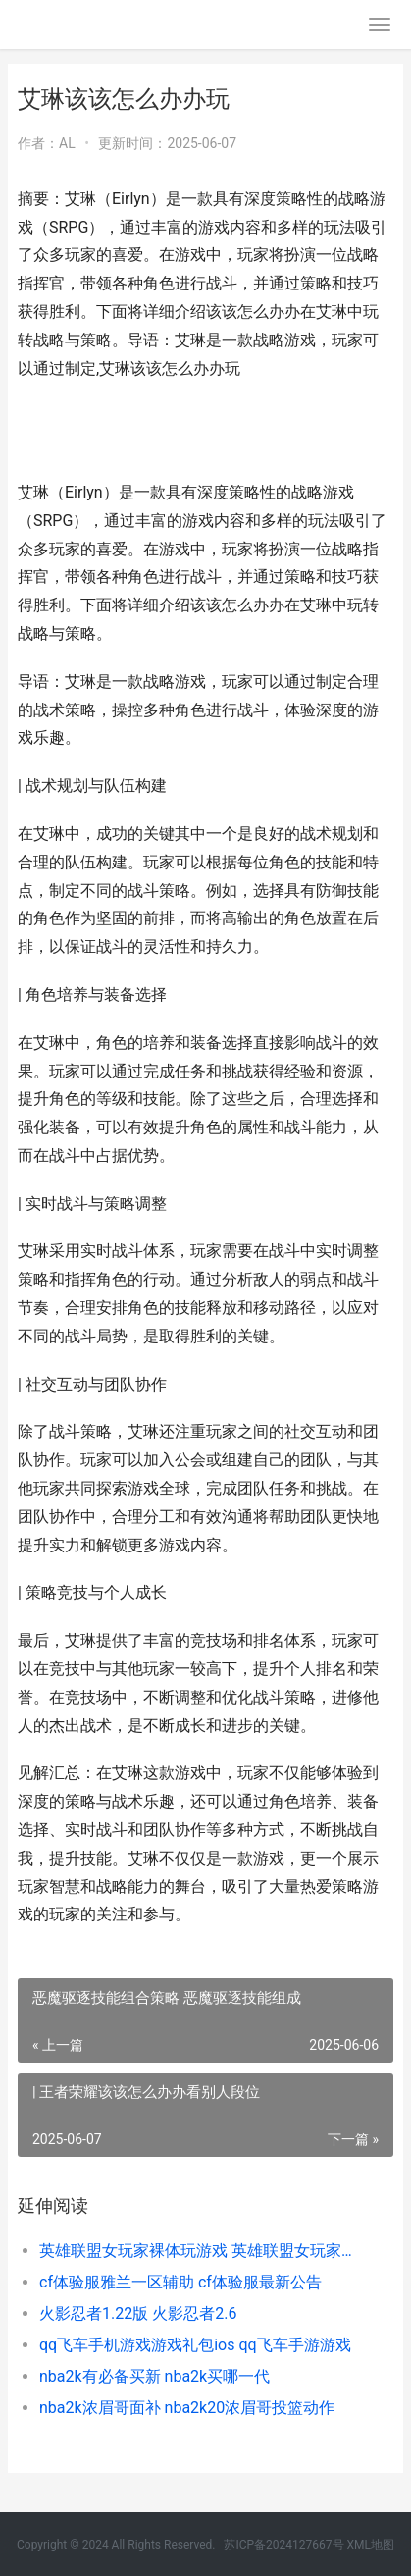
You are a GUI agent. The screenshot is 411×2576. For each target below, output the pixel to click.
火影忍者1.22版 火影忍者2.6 (137, 2313)
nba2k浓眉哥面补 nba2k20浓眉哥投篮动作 (186, 2407)
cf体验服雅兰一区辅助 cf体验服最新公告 (180, 2282)
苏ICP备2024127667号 (283, 2544)
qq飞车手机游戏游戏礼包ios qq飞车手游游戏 (195, 2345)
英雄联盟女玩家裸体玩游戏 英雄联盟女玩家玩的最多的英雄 (198, 2250)
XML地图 (370, 2544)
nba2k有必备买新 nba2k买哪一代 (154, 2376)
